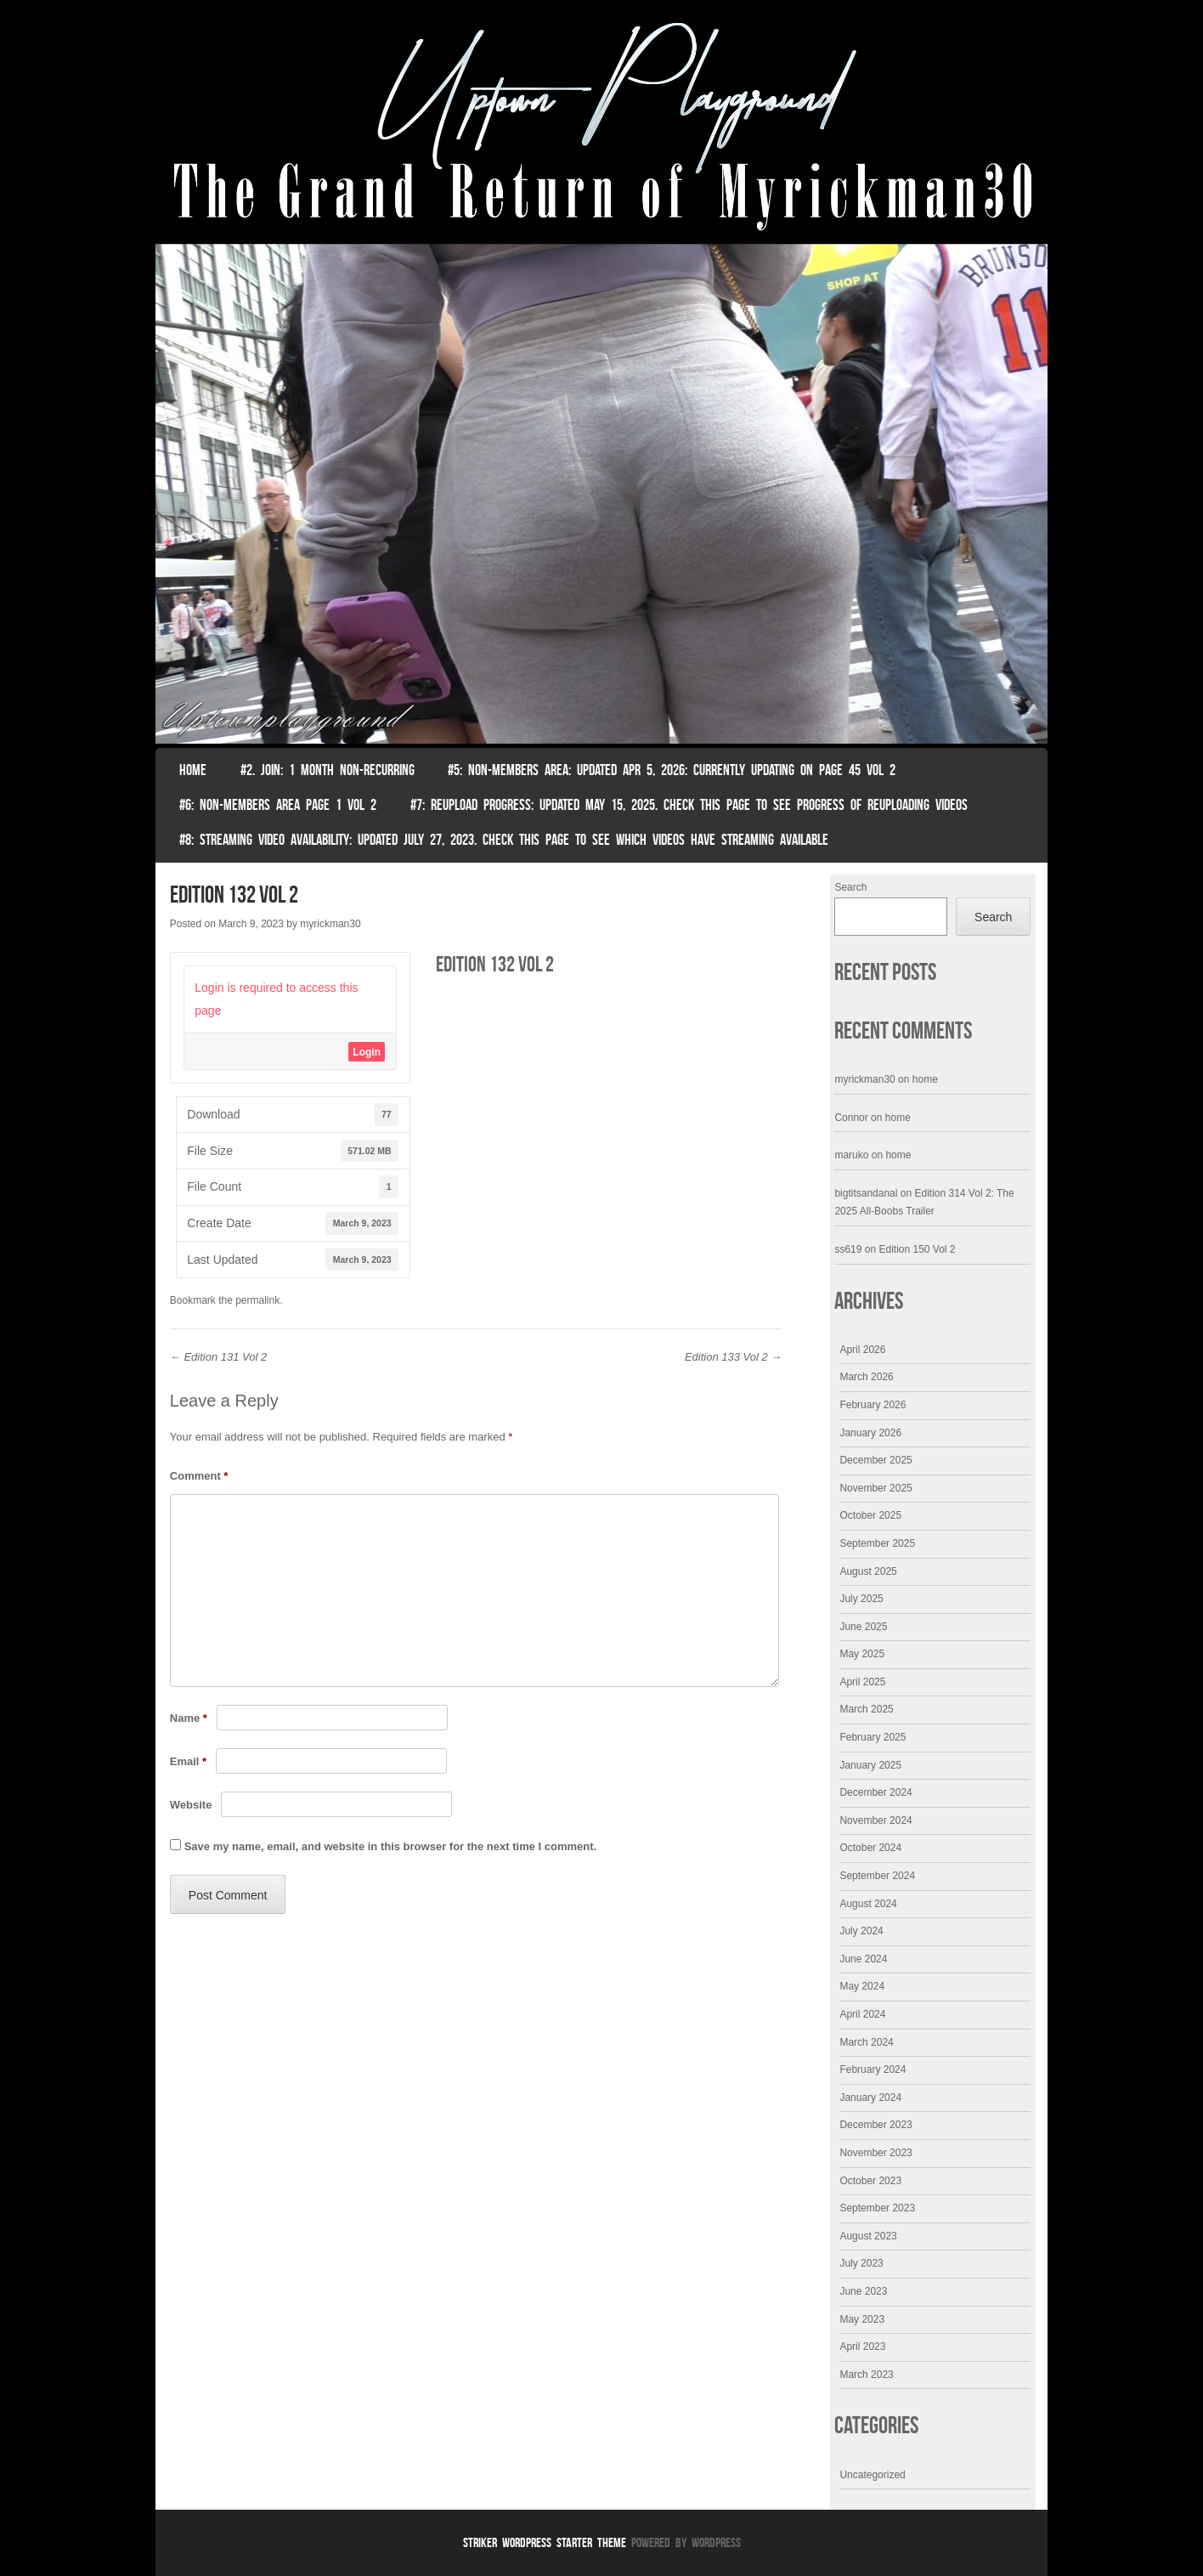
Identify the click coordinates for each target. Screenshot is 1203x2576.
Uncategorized (872, 2475)
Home (192, 769)
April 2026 (862, 1350)
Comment (199, 1475)
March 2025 (866, 1709)
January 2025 (870, 1765)
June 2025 (863, 1627)
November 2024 (875, 1820)
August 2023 (867, 2236)
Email (188, 1761)
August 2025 (867, 1571)
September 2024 (877, 1876)
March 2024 (866, 2042)
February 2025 (872, 1737)
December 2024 (875, 1792)
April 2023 (862, 2346)
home (925, 1079)
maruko (851, 1155)
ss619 (847, 1249)
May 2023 (861, 2319)
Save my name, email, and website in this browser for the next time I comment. (390, 1846)
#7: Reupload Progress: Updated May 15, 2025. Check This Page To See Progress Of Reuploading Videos (689, 804)
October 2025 (870, 1515)
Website (191, 1804)
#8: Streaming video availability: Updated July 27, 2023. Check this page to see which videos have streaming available (503, 839)
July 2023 (861, 2263)
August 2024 (867, 1904)
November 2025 (875, 1488)
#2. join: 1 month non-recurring (327, 769)
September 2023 (877, 2208)
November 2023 (875, 2153)
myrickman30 (330, 924)
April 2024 (862, 2014)
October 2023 (870, 2181)
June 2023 (863, 2291)
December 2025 (875, 1460)
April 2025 (862, 1682)
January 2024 (870, 2097)
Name (188, 1718)
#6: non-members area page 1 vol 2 (277, 804)
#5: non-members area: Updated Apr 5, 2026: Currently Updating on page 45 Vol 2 (671, 769)
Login (367, 1052)
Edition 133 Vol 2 (733, 1356)
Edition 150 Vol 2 (916, 1249)
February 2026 (872, 1405)
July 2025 (861, 1599)
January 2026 (870, 1433)
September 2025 (877, 1543)
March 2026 (866, 1377)
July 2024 (861, 1931)
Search (850, 887)
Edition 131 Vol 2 (218, 1356)
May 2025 (861, 1654)
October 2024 (870, 1848)
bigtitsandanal (865, 1193)
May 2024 (861, 1986)
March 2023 (866, 2375)
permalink (257, 1300)
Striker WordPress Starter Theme (544, 2542)
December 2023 (875, 2125)
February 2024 (872, 2069)
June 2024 (863, 1959)
